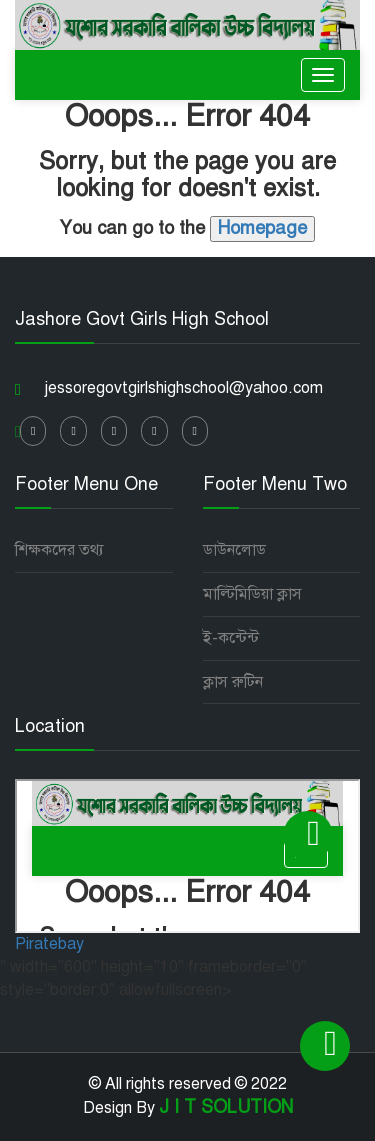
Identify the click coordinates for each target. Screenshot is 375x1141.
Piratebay (49, 944)
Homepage (262, 228)
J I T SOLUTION (226, 1107)
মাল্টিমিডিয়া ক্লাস (252, 594)
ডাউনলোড (234, 550)
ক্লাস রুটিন (233, 682)
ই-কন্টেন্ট (231, 638)
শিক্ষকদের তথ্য (59, 550)
